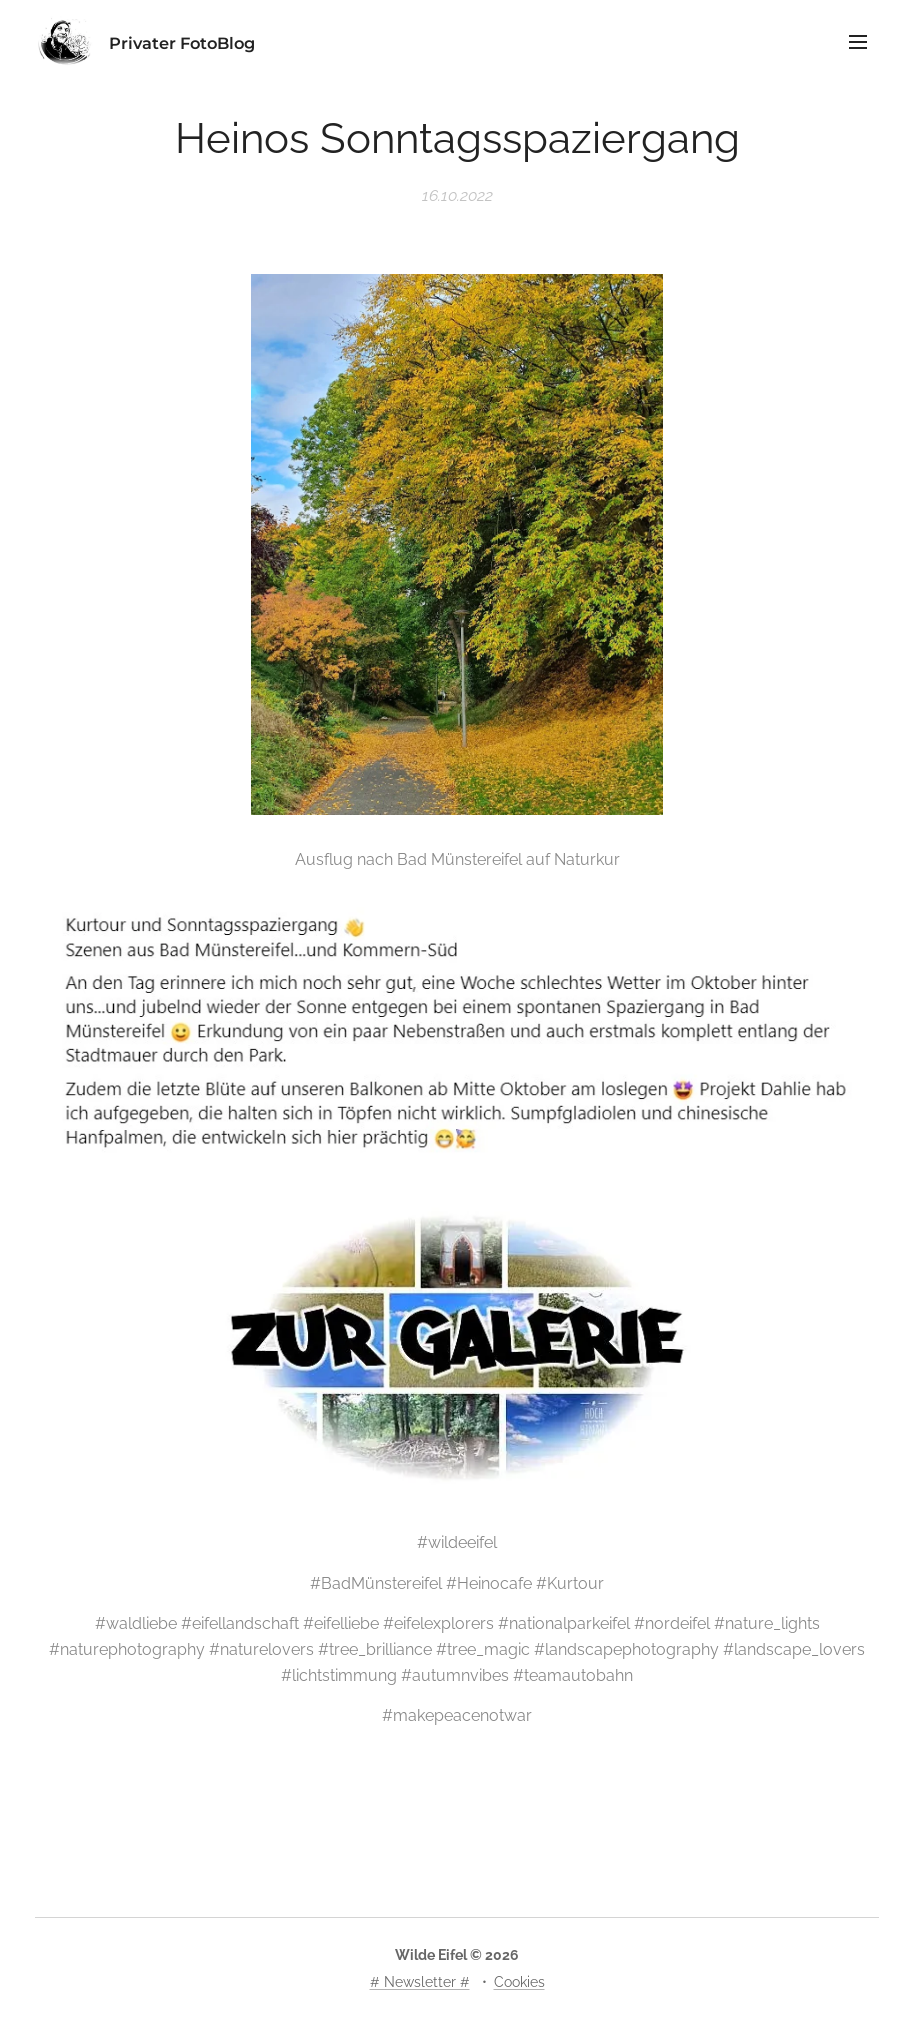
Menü (858, 42)
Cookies (519, 1982)
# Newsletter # (420, 1982)
